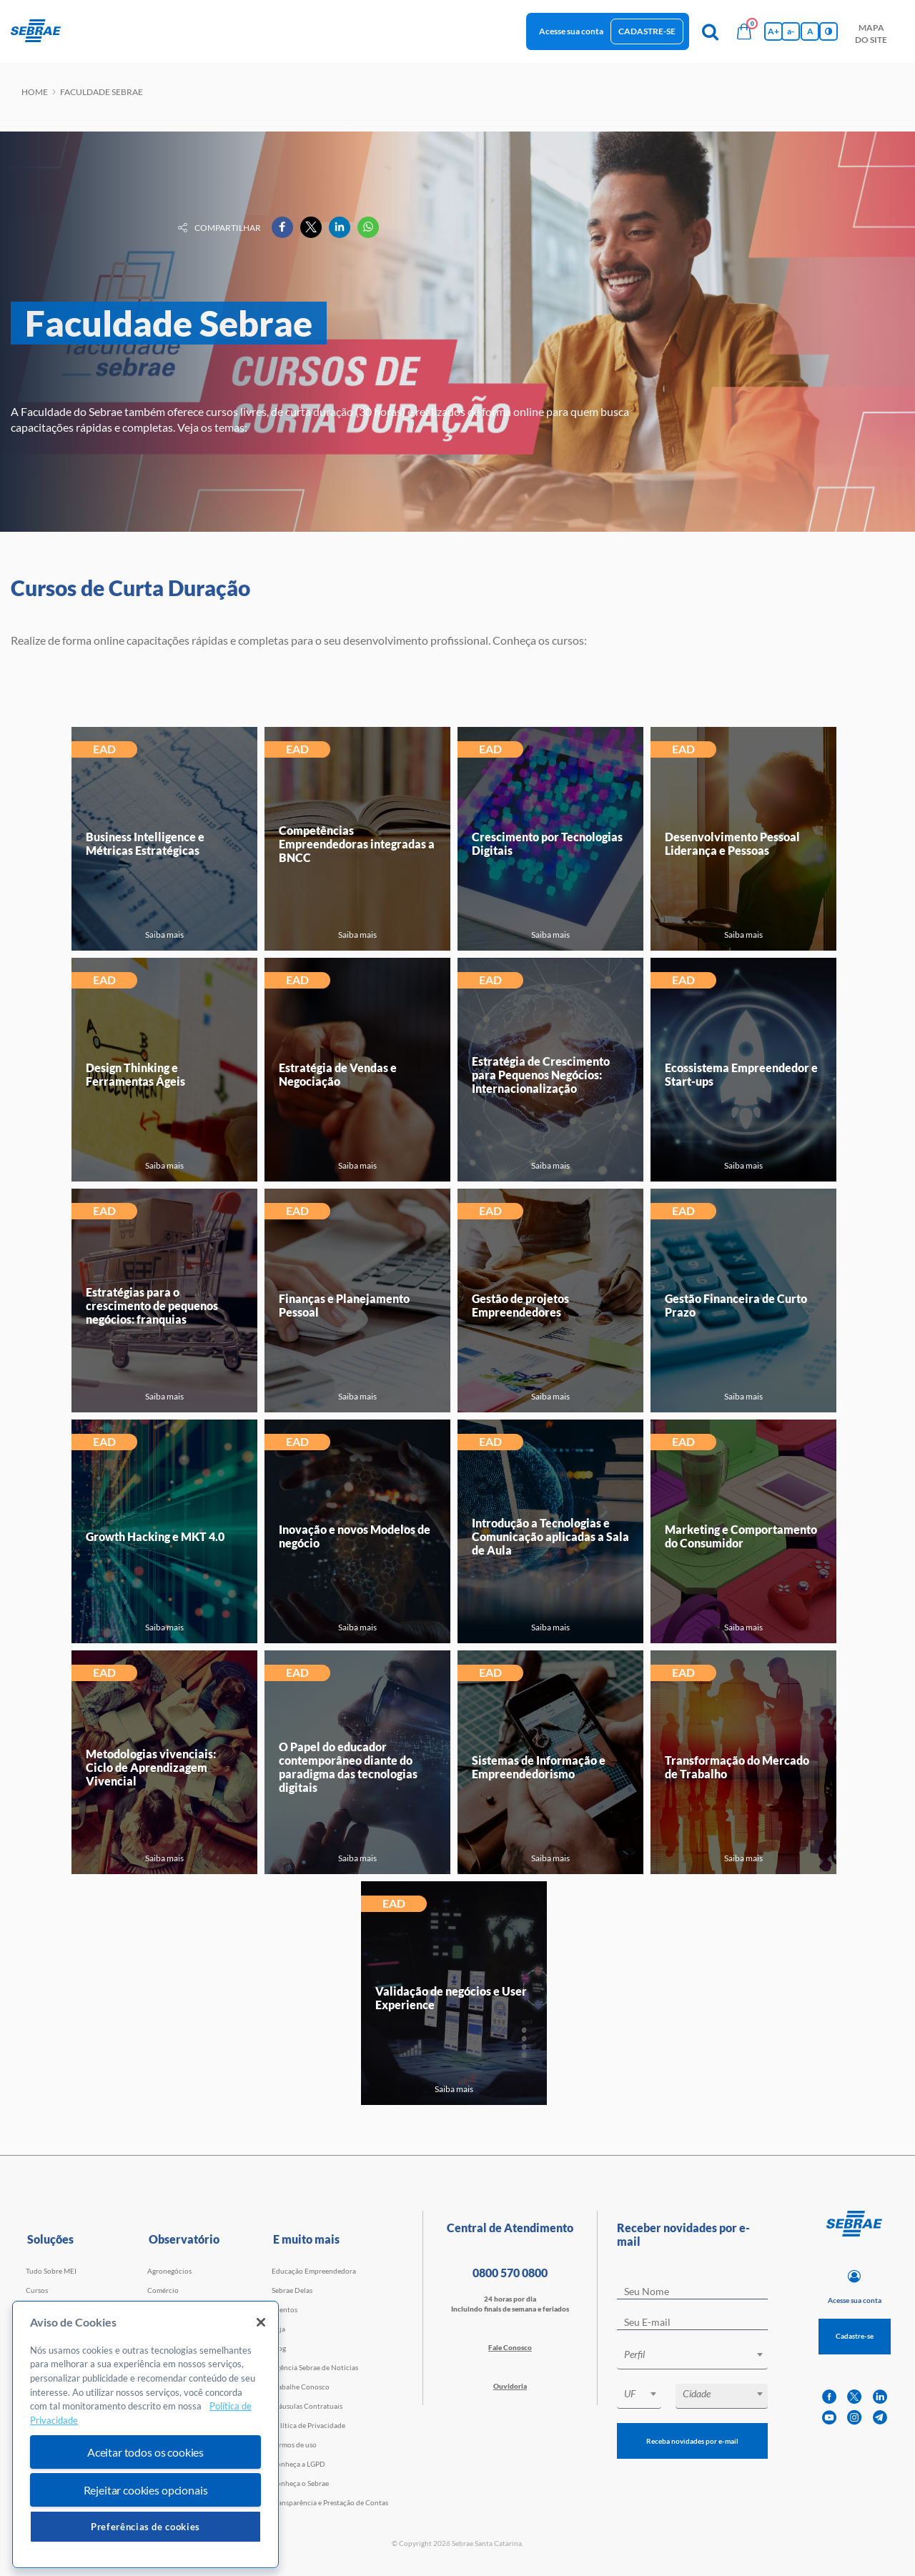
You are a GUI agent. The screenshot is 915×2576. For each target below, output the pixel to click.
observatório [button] (327, 30)
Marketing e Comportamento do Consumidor (741, 1536)
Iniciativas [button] (257, 30)
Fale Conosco (510, 2347)
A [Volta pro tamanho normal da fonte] (810, 31)
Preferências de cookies (145, 2526)
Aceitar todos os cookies (145, 2452)
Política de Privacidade (308, 2425)
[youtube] (829, 2417)
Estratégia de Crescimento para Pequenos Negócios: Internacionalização (541, 1074)
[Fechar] (261, 2322)
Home (34, 91)
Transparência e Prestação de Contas (330, 2502)
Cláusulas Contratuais (307, 2406)
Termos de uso (294, 2444)
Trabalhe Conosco (301, 2386)
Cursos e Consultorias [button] (169, 30)
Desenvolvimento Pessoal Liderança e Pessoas (732, 843)
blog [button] (382, 30)
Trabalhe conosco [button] (449, 30)
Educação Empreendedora (314, 2271)
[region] (145, 2435)
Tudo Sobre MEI (51, 2271)
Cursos (37, 2290)
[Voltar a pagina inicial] (41, 31)
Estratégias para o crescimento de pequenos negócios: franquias (152, 1305)
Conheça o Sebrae (300, 2483)
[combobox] (692, 2356)
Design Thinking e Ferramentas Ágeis (135, 1074)
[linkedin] (880, 2396)
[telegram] (880, 2417)
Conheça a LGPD (298, 2463)
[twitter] (854, 2396)
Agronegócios (169, 2271)
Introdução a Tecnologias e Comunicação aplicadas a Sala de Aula (550, 1536)
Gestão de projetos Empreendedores (520, 1305)
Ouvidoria (510, 2386)
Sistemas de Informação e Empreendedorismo (538, 1766)
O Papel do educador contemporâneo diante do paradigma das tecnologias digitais (348, 1767)
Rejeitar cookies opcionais (146, 2490)
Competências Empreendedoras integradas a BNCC (357, 843)
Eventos (284, 2309)
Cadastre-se (647, 31)
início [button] (90, 30)
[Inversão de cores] (828, 31)
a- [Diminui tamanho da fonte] (790, 31)
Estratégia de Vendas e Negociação (338, 1074)
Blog (279, 2348)
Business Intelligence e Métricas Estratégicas (145, 843)
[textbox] (699, 2354)
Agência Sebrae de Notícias (315, 2367)
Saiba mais (164, 934)
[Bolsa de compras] (744, 31)
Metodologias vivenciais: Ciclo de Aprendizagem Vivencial (151, 1767)
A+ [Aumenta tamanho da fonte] (773, 31)
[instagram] (854, 2417)
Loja (278, 2328)
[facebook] (829, 2396)
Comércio (163, 2290)
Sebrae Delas (292, 2290)
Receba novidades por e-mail (692, 2441)
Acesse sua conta (571, 31)
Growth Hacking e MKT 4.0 (155, 1536)
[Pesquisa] (709, 31)
